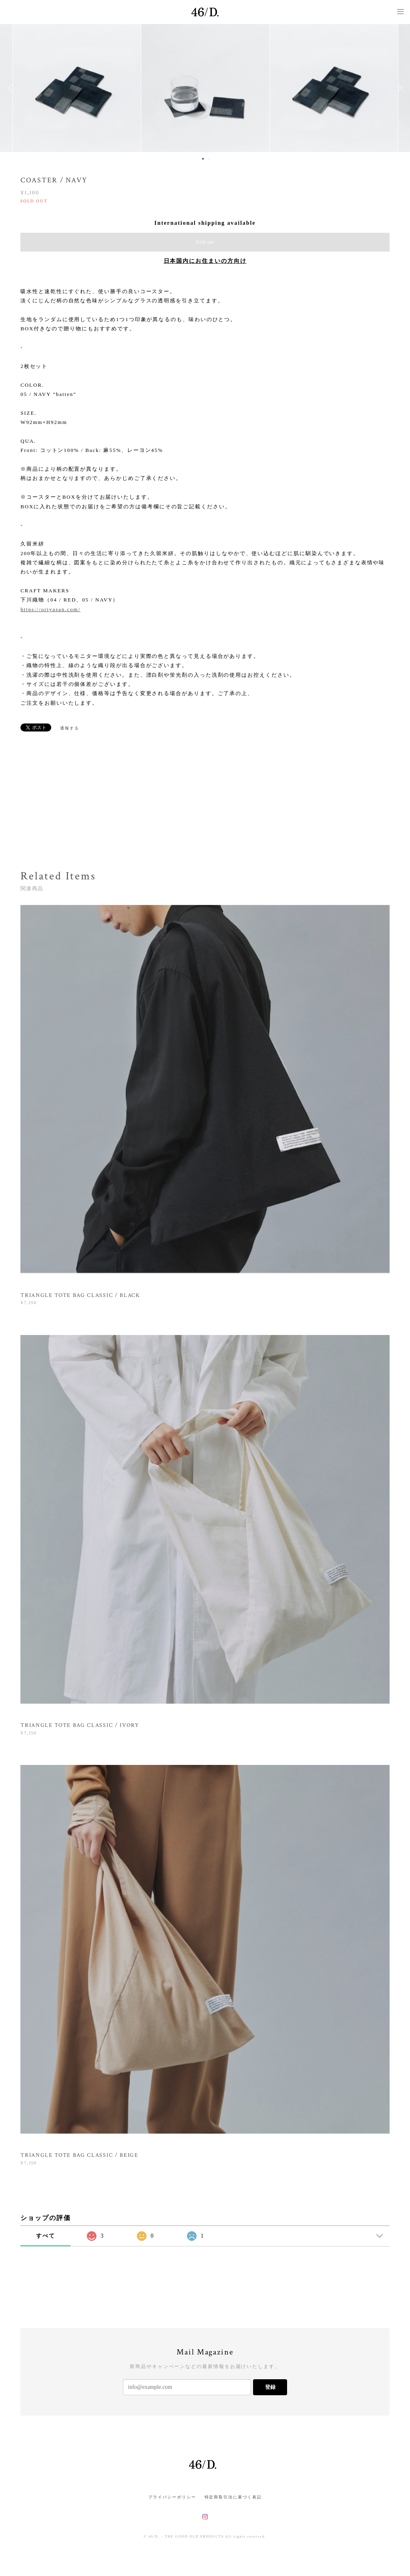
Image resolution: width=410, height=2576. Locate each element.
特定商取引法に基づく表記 (233, 2497)
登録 (270, 2387)
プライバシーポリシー (172, 2497)
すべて (45, 2236)
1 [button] (203, 159)
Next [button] (398, 88)
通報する (69, 728)
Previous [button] (12, 88)
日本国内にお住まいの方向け (205, 261)
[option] (205, 88)
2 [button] (208, 159)
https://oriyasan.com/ (50, 609)
